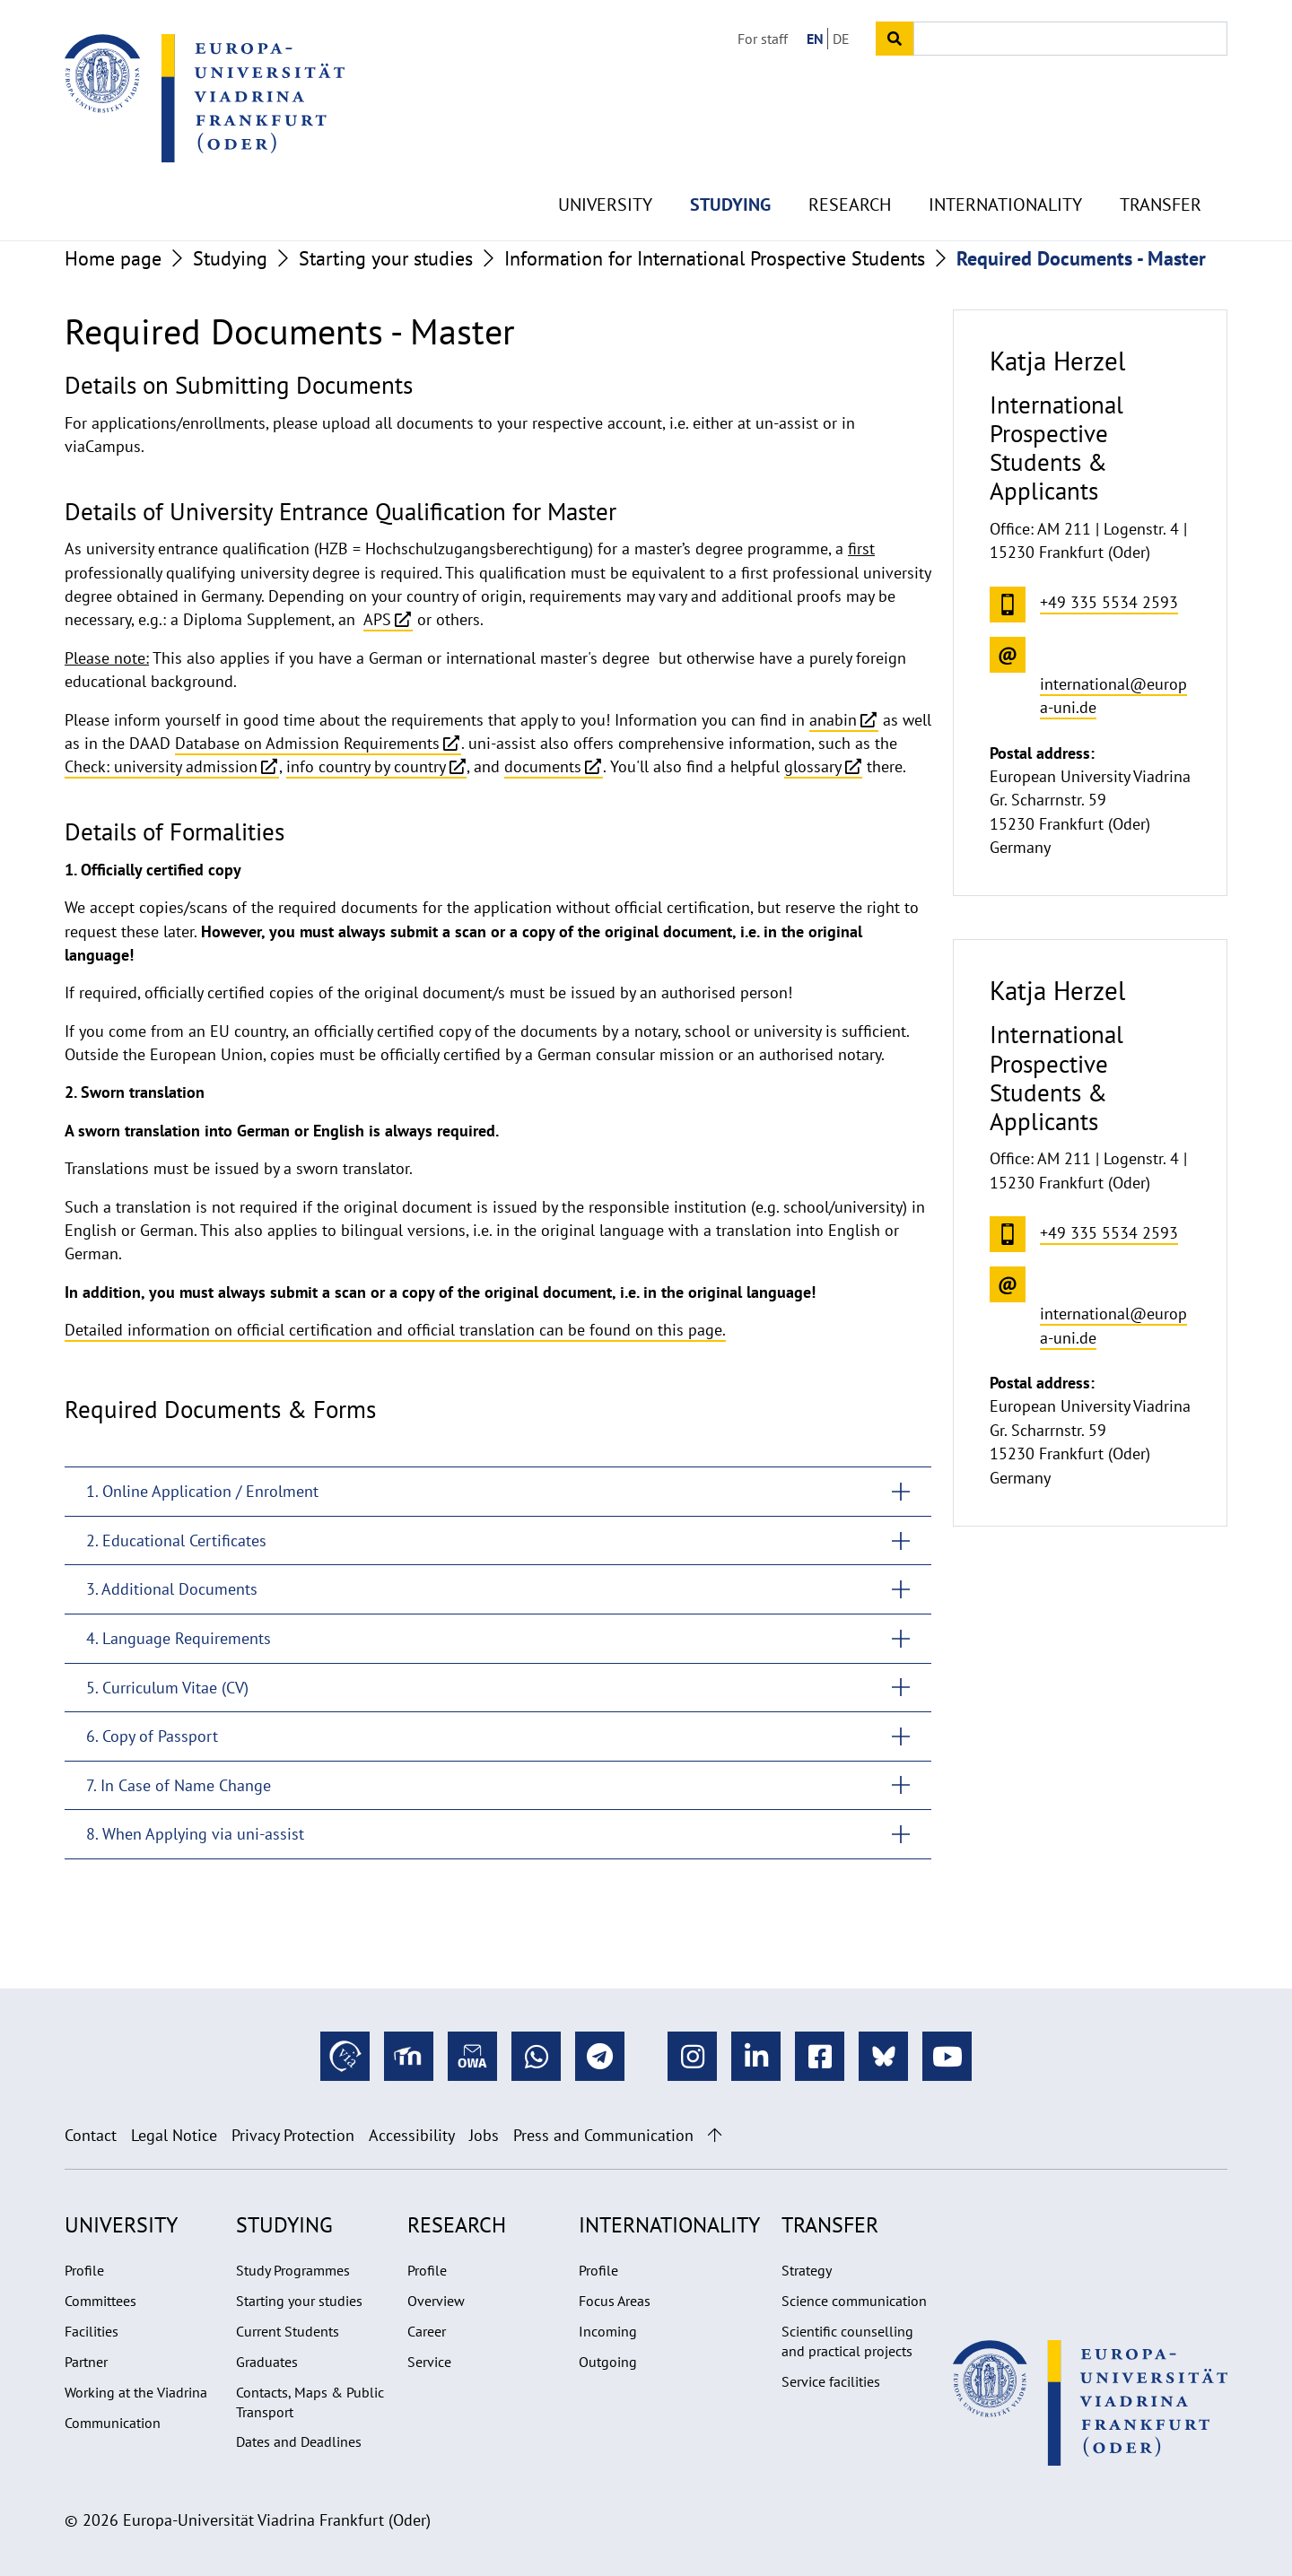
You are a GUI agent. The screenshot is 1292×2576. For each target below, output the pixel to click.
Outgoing (608, 2362)
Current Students (287, 2331)
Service (429, 2362)
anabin (833, 719)
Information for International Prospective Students (714, 258)
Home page (113, 258)
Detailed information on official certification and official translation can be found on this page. (395, 1329)
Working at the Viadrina (136, 2392)
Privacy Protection (292, 2135)
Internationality (1005, 161)
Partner (86, 2362)
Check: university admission (161, 766)
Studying (730, 161)
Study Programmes (293, 2270)
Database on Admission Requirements (307, 743)
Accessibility (412, 2135)
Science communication (854, 2301)
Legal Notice (174, 2135)
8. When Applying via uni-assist (195, 1833)
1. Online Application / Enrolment (202, 1491)
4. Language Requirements (178, 1638)
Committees (100, 2301)
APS (377, 619)
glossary (813, 766)
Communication (113, 2423)
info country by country (366, 766)
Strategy (806, 2270)
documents (542, 766)
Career (426, 2331)
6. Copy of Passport (152, 1736)
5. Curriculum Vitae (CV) (167, 1687)
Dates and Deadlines (299, 2441)
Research (849, 161)
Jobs (484, 2135)
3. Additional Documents (172, 1589)
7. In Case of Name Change (178, 1785)
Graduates (267, 2362)
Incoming (608, 2331)
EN (815, 39)
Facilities (91, 2331)
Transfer (1160, 161)
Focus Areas (614, 2301)
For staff (763, 39)
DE (841, 39)
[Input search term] (1070, 39)
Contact (91, 2135)
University (605, 161)
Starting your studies (386, 258)
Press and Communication (603, 2135)
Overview (436, 2301)
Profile (84, 2270)
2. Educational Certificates (176, 1540)
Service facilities (830, 2381)
